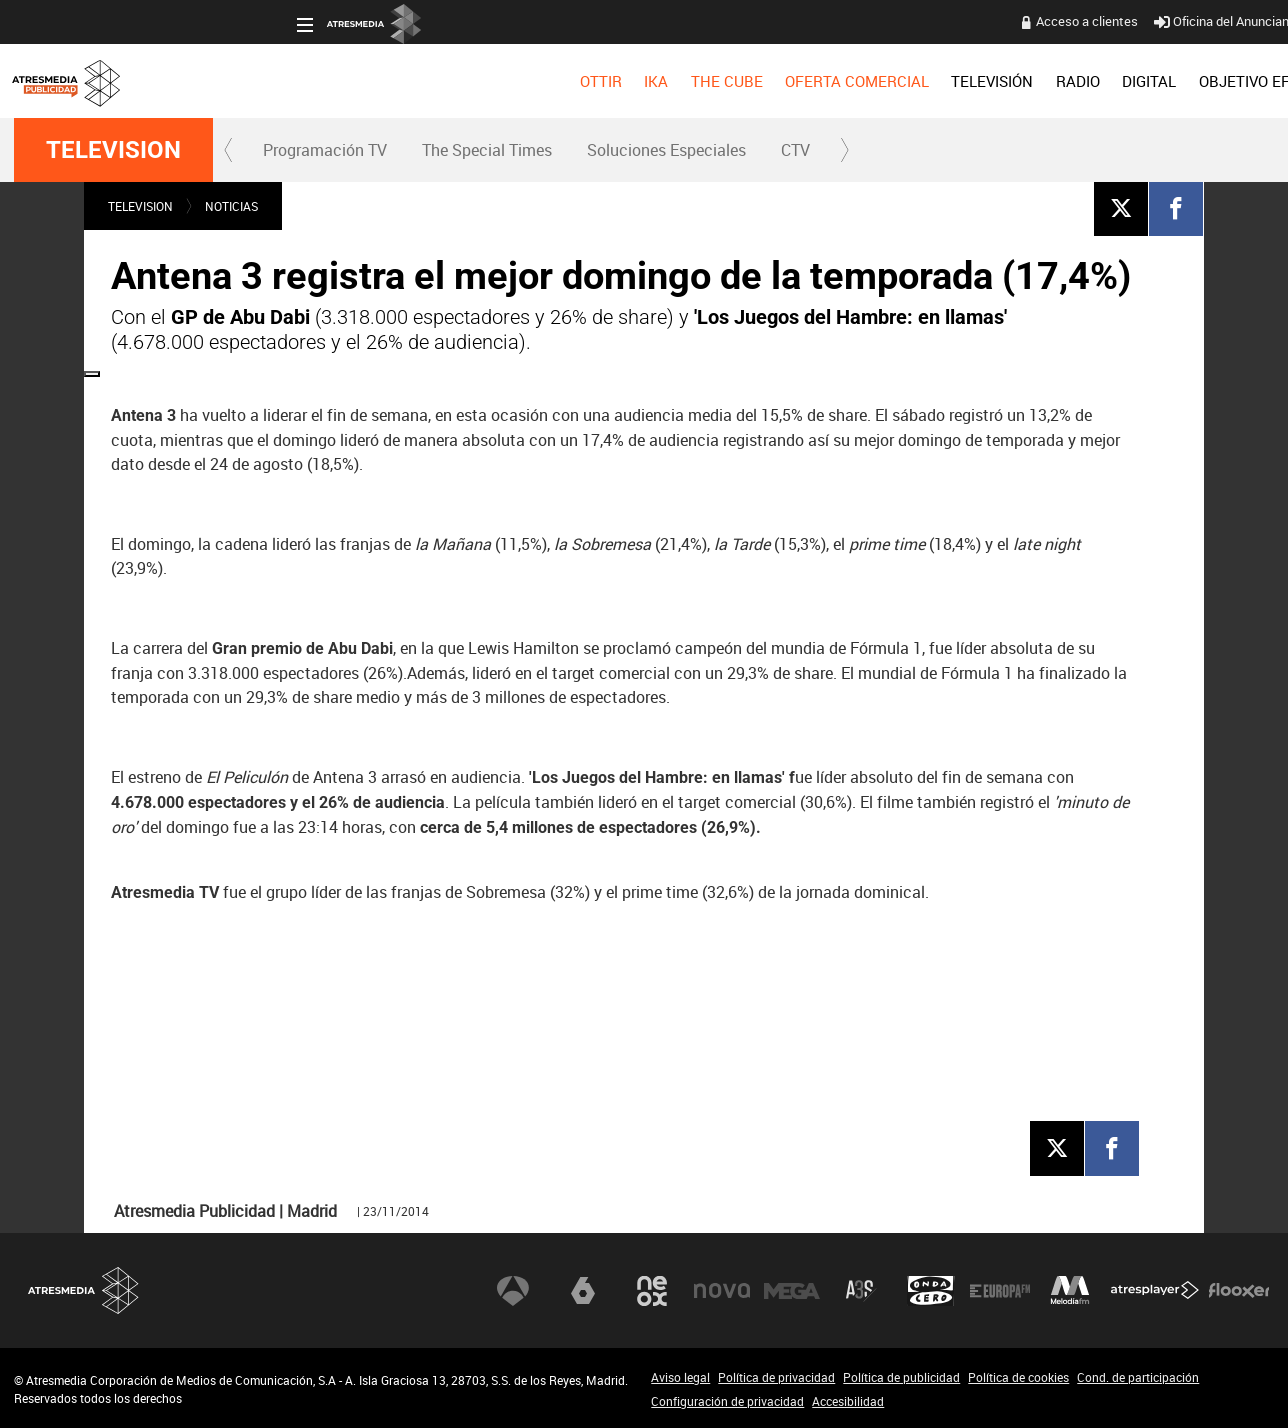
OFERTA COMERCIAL (575, 81)
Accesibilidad (848, 1401)
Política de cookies (1018, 1377)
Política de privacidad (776, 1377)
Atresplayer (1155, 1290)
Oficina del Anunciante (945, 21)
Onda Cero (931, 1290)
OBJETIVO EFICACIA (985, 81)
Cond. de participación (1138, 1377)
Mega (792, 1290)
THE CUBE (444, 81)
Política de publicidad (901, 1377)
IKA (374, 81)
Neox (652, 1290)
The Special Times (487, 150)
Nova (722, 1290)
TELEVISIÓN (710, 81)
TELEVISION (113, 150)
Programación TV (325, 150)
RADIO (795, 81)
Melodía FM (1070, 1290)
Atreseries (861, 1290)
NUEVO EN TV (1225, 81)
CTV (795, 150)
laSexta (583, 1290)
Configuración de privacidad (727, 1401)
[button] (229, 150)
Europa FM (1000, 1290)
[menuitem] (318, 81)
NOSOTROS (1116, 81)
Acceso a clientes (805, 21)
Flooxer (1239, 1290)
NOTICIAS (231, 206)
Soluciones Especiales (666, 150)
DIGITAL (867, 81)
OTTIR (318, 81)
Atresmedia (84, 1290)
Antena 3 (513, 1290)
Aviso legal (680, 1377)
